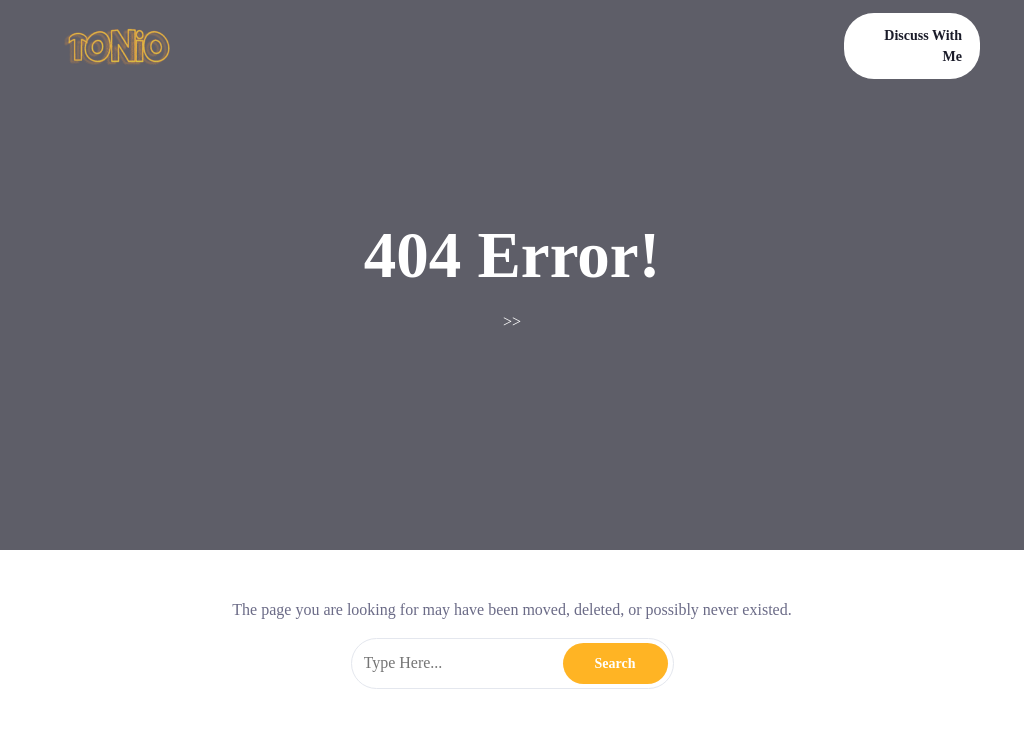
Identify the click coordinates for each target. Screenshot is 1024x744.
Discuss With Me (923, 46)
